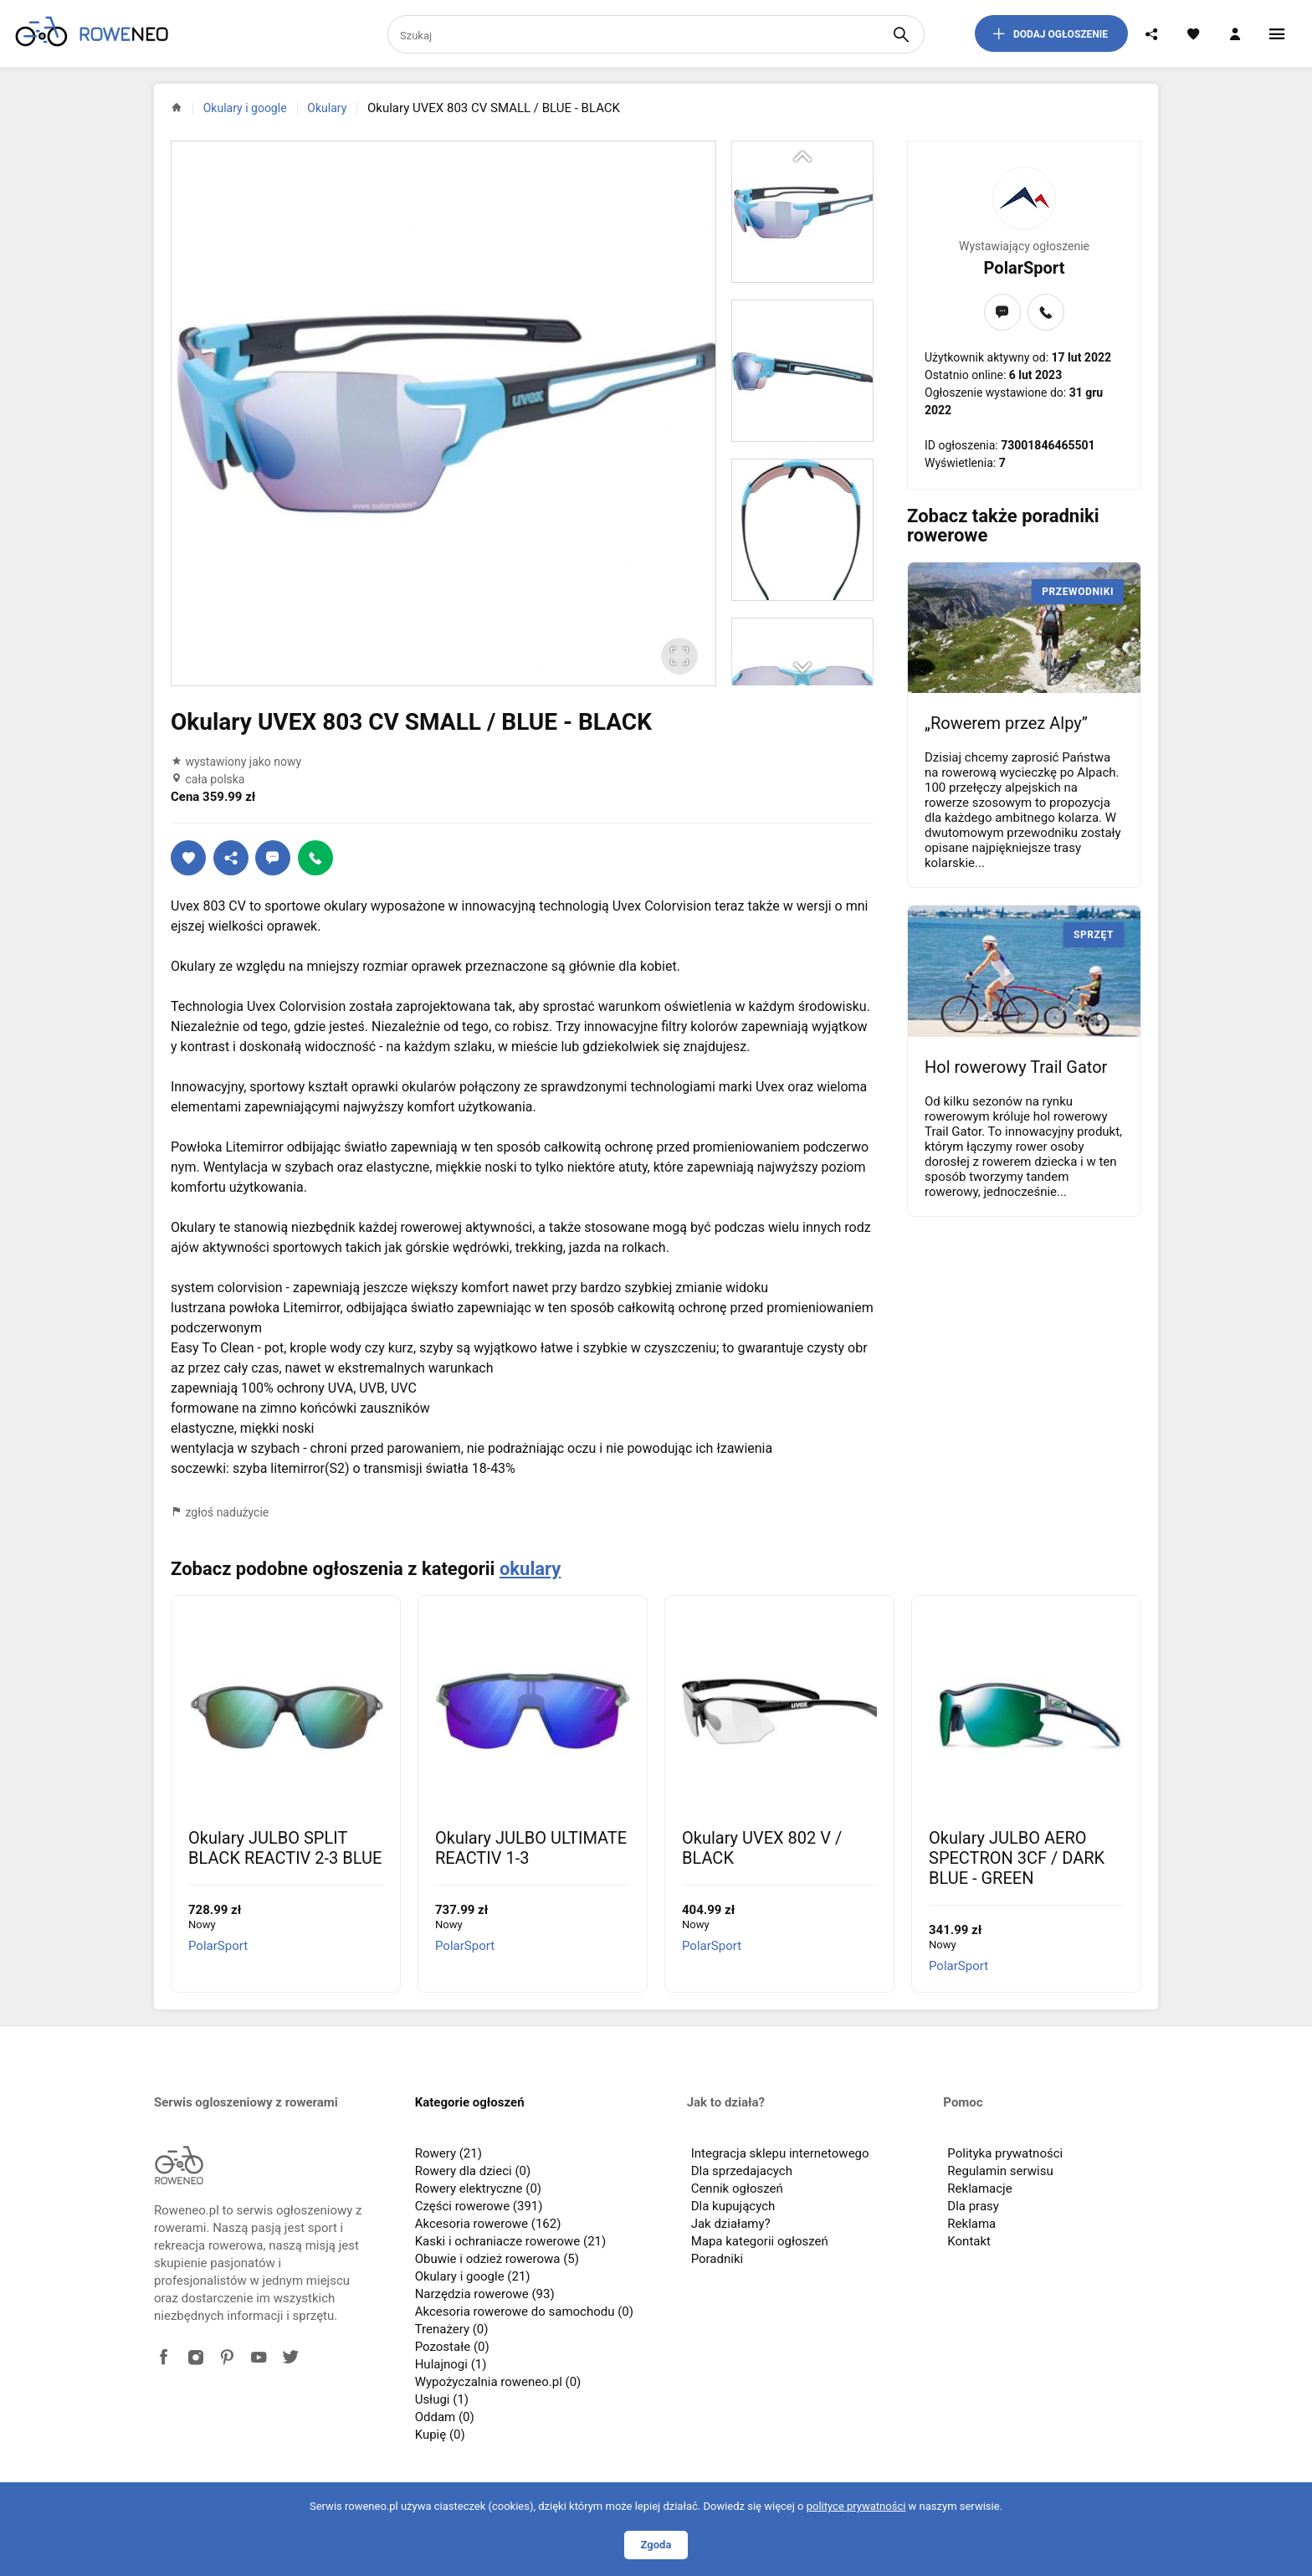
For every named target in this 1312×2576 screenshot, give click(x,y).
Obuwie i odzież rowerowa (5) (497, 2258)
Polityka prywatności (1005, 2153)
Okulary (326, 108)
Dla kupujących (733, 2206)
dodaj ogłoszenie (1050, 33)
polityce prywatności (856, 2506)
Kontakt (969, 2241)
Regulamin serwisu (1000, 2170)
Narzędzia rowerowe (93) (485, 2293)
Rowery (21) (448, 2153)
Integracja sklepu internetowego (780, 2153)
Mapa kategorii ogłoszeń (759, 2241)
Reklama (971, 2223)
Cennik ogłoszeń (737, 2188)
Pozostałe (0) (452, 2346)
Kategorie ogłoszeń (470, 2102)
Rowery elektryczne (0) (478, 2188)
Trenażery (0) (452, 2329)
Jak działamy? (731, 2223)
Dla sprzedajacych (741, 2170)
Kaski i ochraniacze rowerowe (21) (511, 2241)
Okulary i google (245, 108)
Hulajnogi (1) (451, 2364)
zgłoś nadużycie (220, 1512)
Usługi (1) (442, 2399)
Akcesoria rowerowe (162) (488, 2223)
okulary (530, 1568)
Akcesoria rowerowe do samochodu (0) (524, 2311)
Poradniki (717, 2258)
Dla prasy (973, 2206)
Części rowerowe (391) (479, 2206)
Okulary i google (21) (472, 2276)
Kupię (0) (440, 2434)
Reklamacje (979, 2188)
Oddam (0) (444, 2417)
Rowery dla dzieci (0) (473, 2170)
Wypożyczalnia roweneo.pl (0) (498, 2381)
